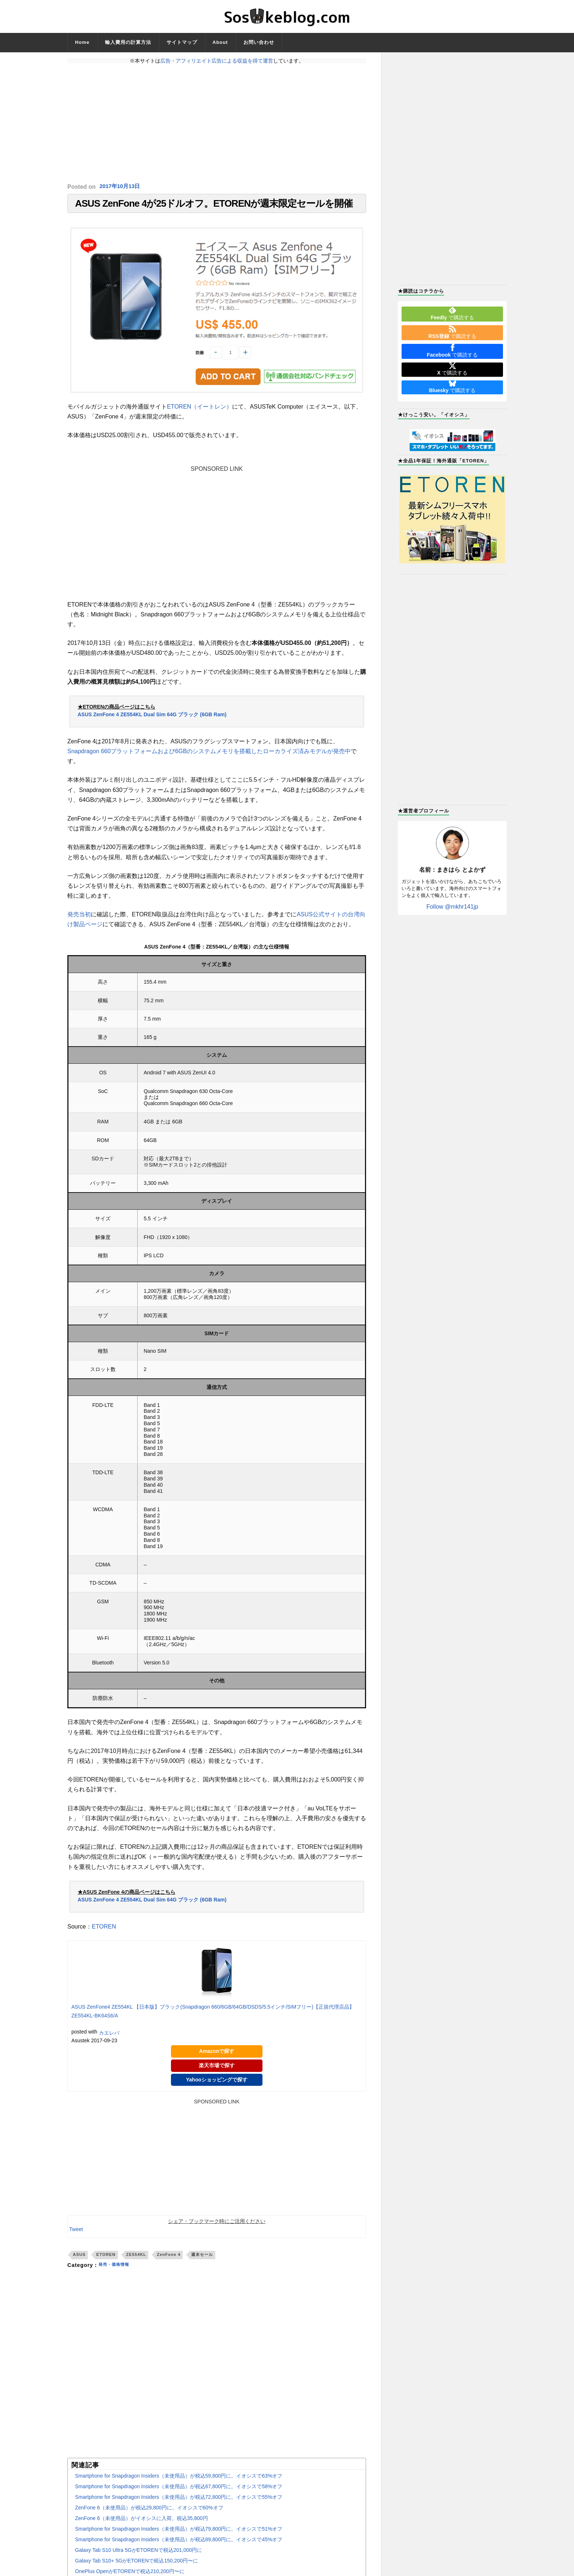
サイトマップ (182, 42)
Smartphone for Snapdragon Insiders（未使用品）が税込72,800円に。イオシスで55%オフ (178, 2501)
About (220, 42)
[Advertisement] (216, 123)
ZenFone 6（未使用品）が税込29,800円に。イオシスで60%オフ (149, 2511)
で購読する (452, 313)
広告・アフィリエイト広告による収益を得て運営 (216, 61)
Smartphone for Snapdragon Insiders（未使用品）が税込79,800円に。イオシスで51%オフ (178, 2532)
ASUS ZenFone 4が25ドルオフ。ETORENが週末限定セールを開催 (214, 205)
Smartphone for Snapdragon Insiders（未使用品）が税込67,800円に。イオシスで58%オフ (178, 2490)
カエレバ (109, 2036)
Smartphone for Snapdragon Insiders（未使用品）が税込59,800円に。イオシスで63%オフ (178, 2479)
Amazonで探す (216, 2055)
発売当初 (79, 918)
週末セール (202, 2258)
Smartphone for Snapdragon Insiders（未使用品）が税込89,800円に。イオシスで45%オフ (178, 2543)
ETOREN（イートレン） (199, 410)
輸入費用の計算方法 (128, 42)
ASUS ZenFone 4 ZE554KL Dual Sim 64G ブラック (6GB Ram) (152, 718)
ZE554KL (136, 2258)
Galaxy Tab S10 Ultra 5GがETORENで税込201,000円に (138, 2554)
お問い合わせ (258, 42)
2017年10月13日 (121, 187)
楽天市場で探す (217, 2069)
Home (82, 42)
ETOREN (104, 1930)
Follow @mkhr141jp (452, 907)
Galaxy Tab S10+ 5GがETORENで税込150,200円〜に (136, 2564)
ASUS (79, 2258)
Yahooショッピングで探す (216, 2083)
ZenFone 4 (168, 2258)
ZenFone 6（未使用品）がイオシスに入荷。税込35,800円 (141, 2522)
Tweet (76, 2233)
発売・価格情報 (117, 2269)
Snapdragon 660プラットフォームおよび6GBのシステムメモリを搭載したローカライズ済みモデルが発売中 (209, 755)
